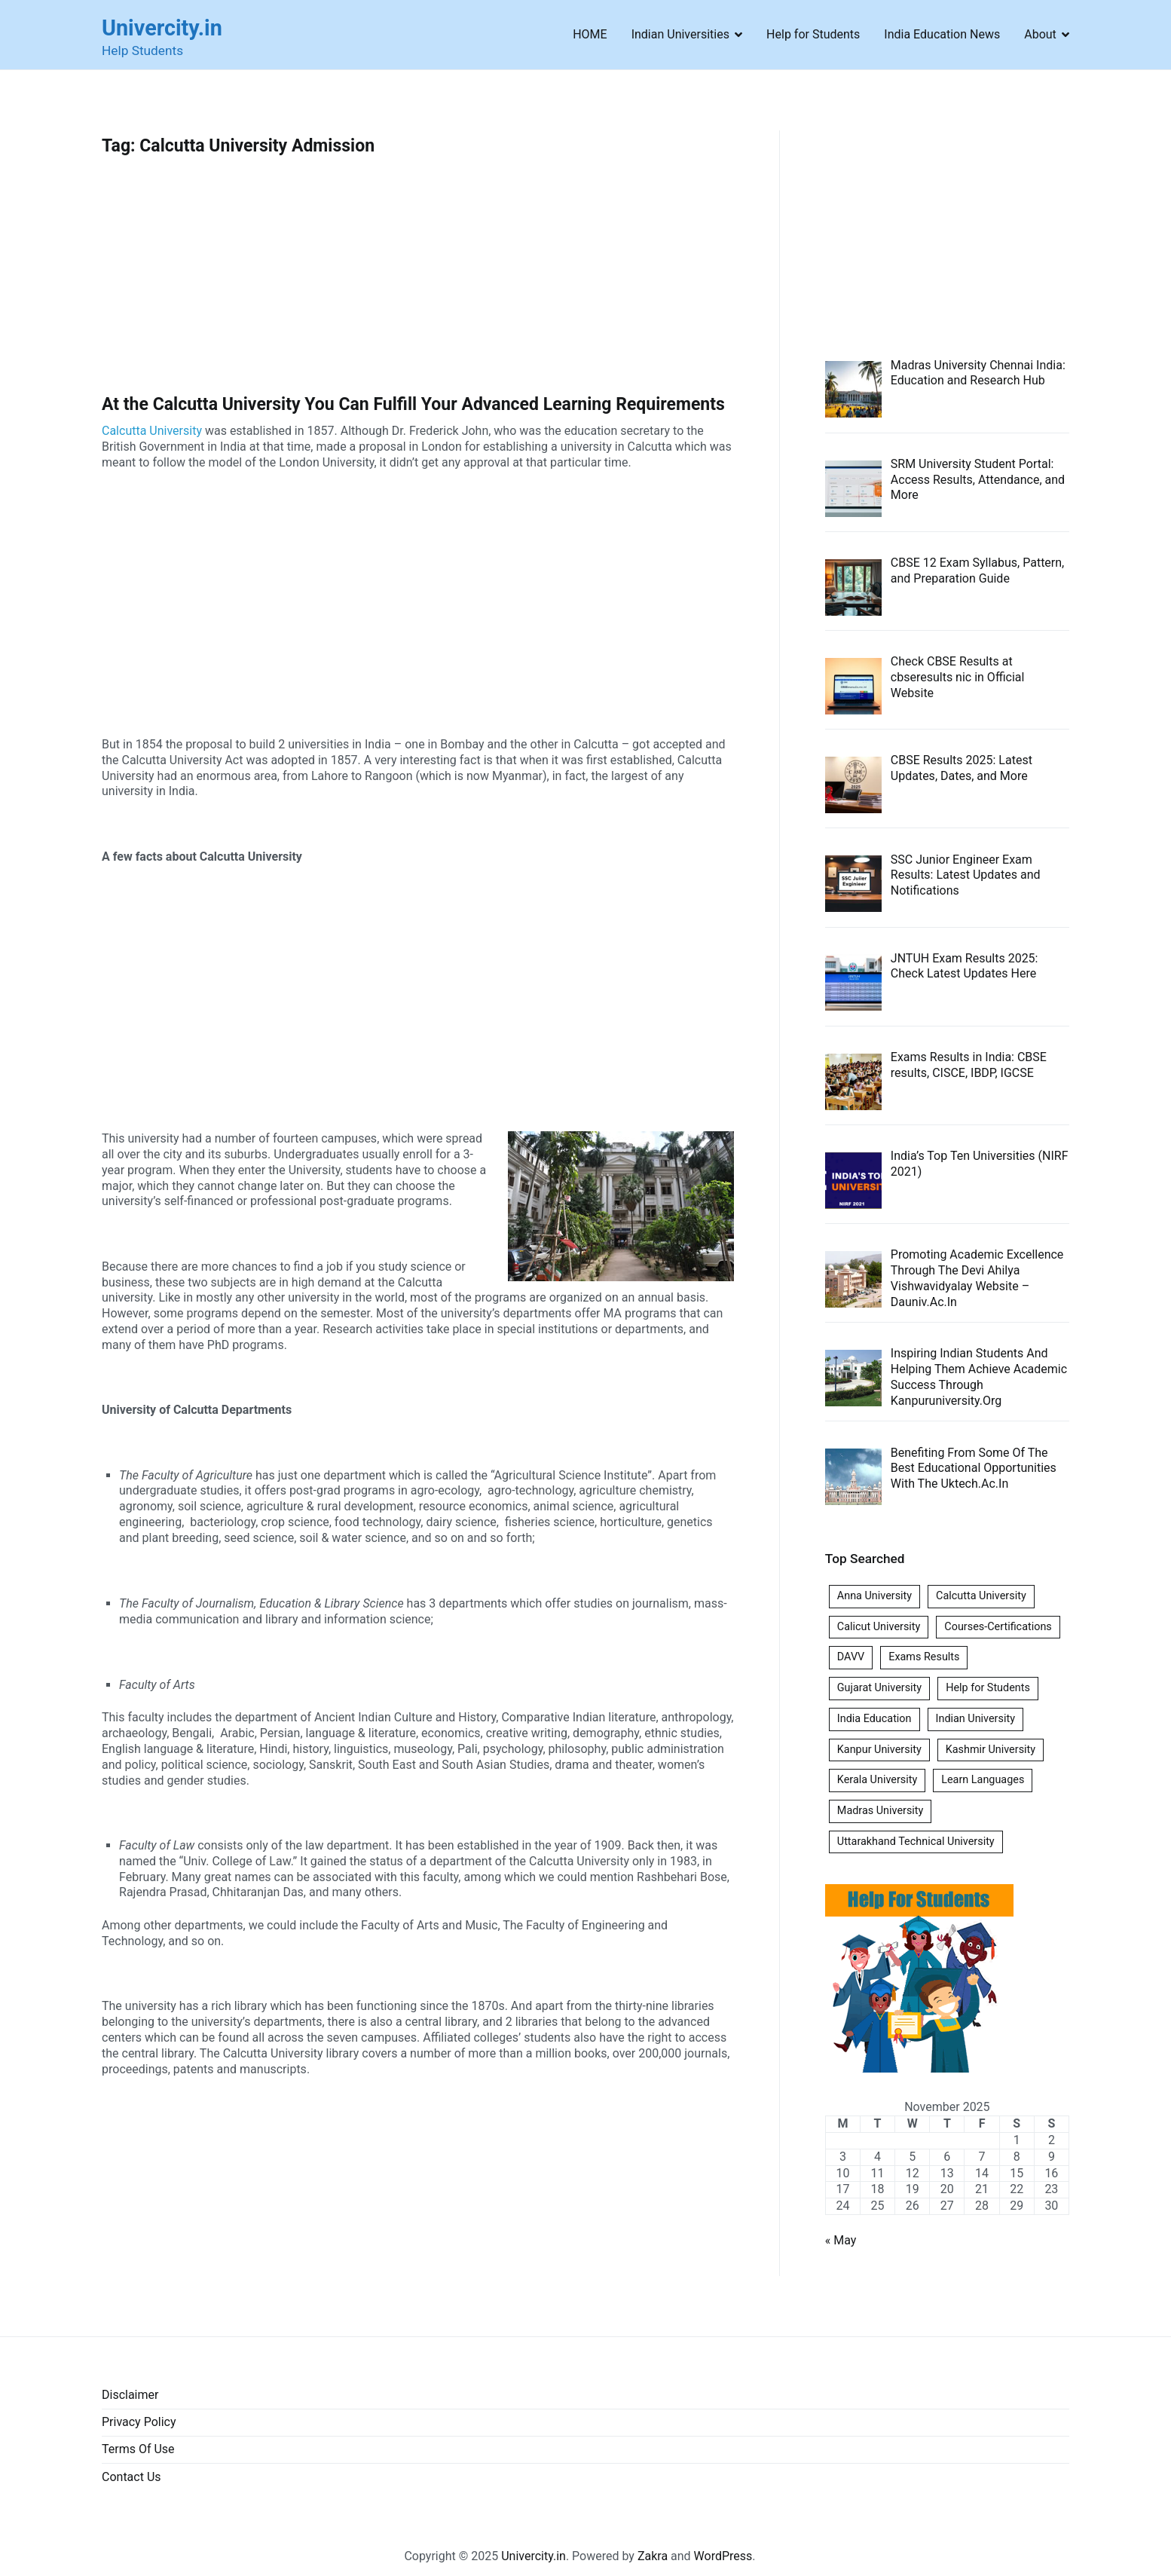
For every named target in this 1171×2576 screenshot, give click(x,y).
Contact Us (131, 2477)
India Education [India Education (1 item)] (874, 1718)
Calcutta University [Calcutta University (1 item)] (981, 1595)
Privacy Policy (139, 2422)
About (1040, 34)
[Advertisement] (418, 282)
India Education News (942, 34)
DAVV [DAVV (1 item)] (850, 1657)
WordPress (723, 2556)
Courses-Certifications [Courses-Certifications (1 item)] (997, 1626)
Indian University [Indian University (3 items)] (975, 1718)
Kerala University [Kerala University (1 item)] (877, 1779)
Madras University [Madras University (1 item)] (880, 1810)
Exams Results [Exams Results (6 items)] (923, 1657)
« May (841, 2240)
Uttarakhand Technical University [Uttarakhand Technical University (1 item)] (916, 1841)
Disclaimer (130, 2395)
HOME (590, 34)
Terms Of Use (138, 2449)
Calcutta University (152, 431)
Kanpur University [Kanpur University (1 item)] (879, 1749)
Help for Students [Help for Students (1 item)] (988, 1687)
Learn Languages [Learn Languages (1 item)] (982, 1779)
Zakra (652, 2556)
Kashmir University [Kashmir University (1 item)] (990, 1749)
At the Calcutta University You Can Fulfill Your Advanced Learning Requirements (413, 404)
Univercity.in (162, 28)
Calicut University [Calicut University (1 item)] (879, 1626)
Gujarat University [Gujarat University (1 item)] (879, 1687)
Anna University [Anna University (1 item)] (874, 1595)
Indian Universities (680, 34)
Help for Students (813, 34)
